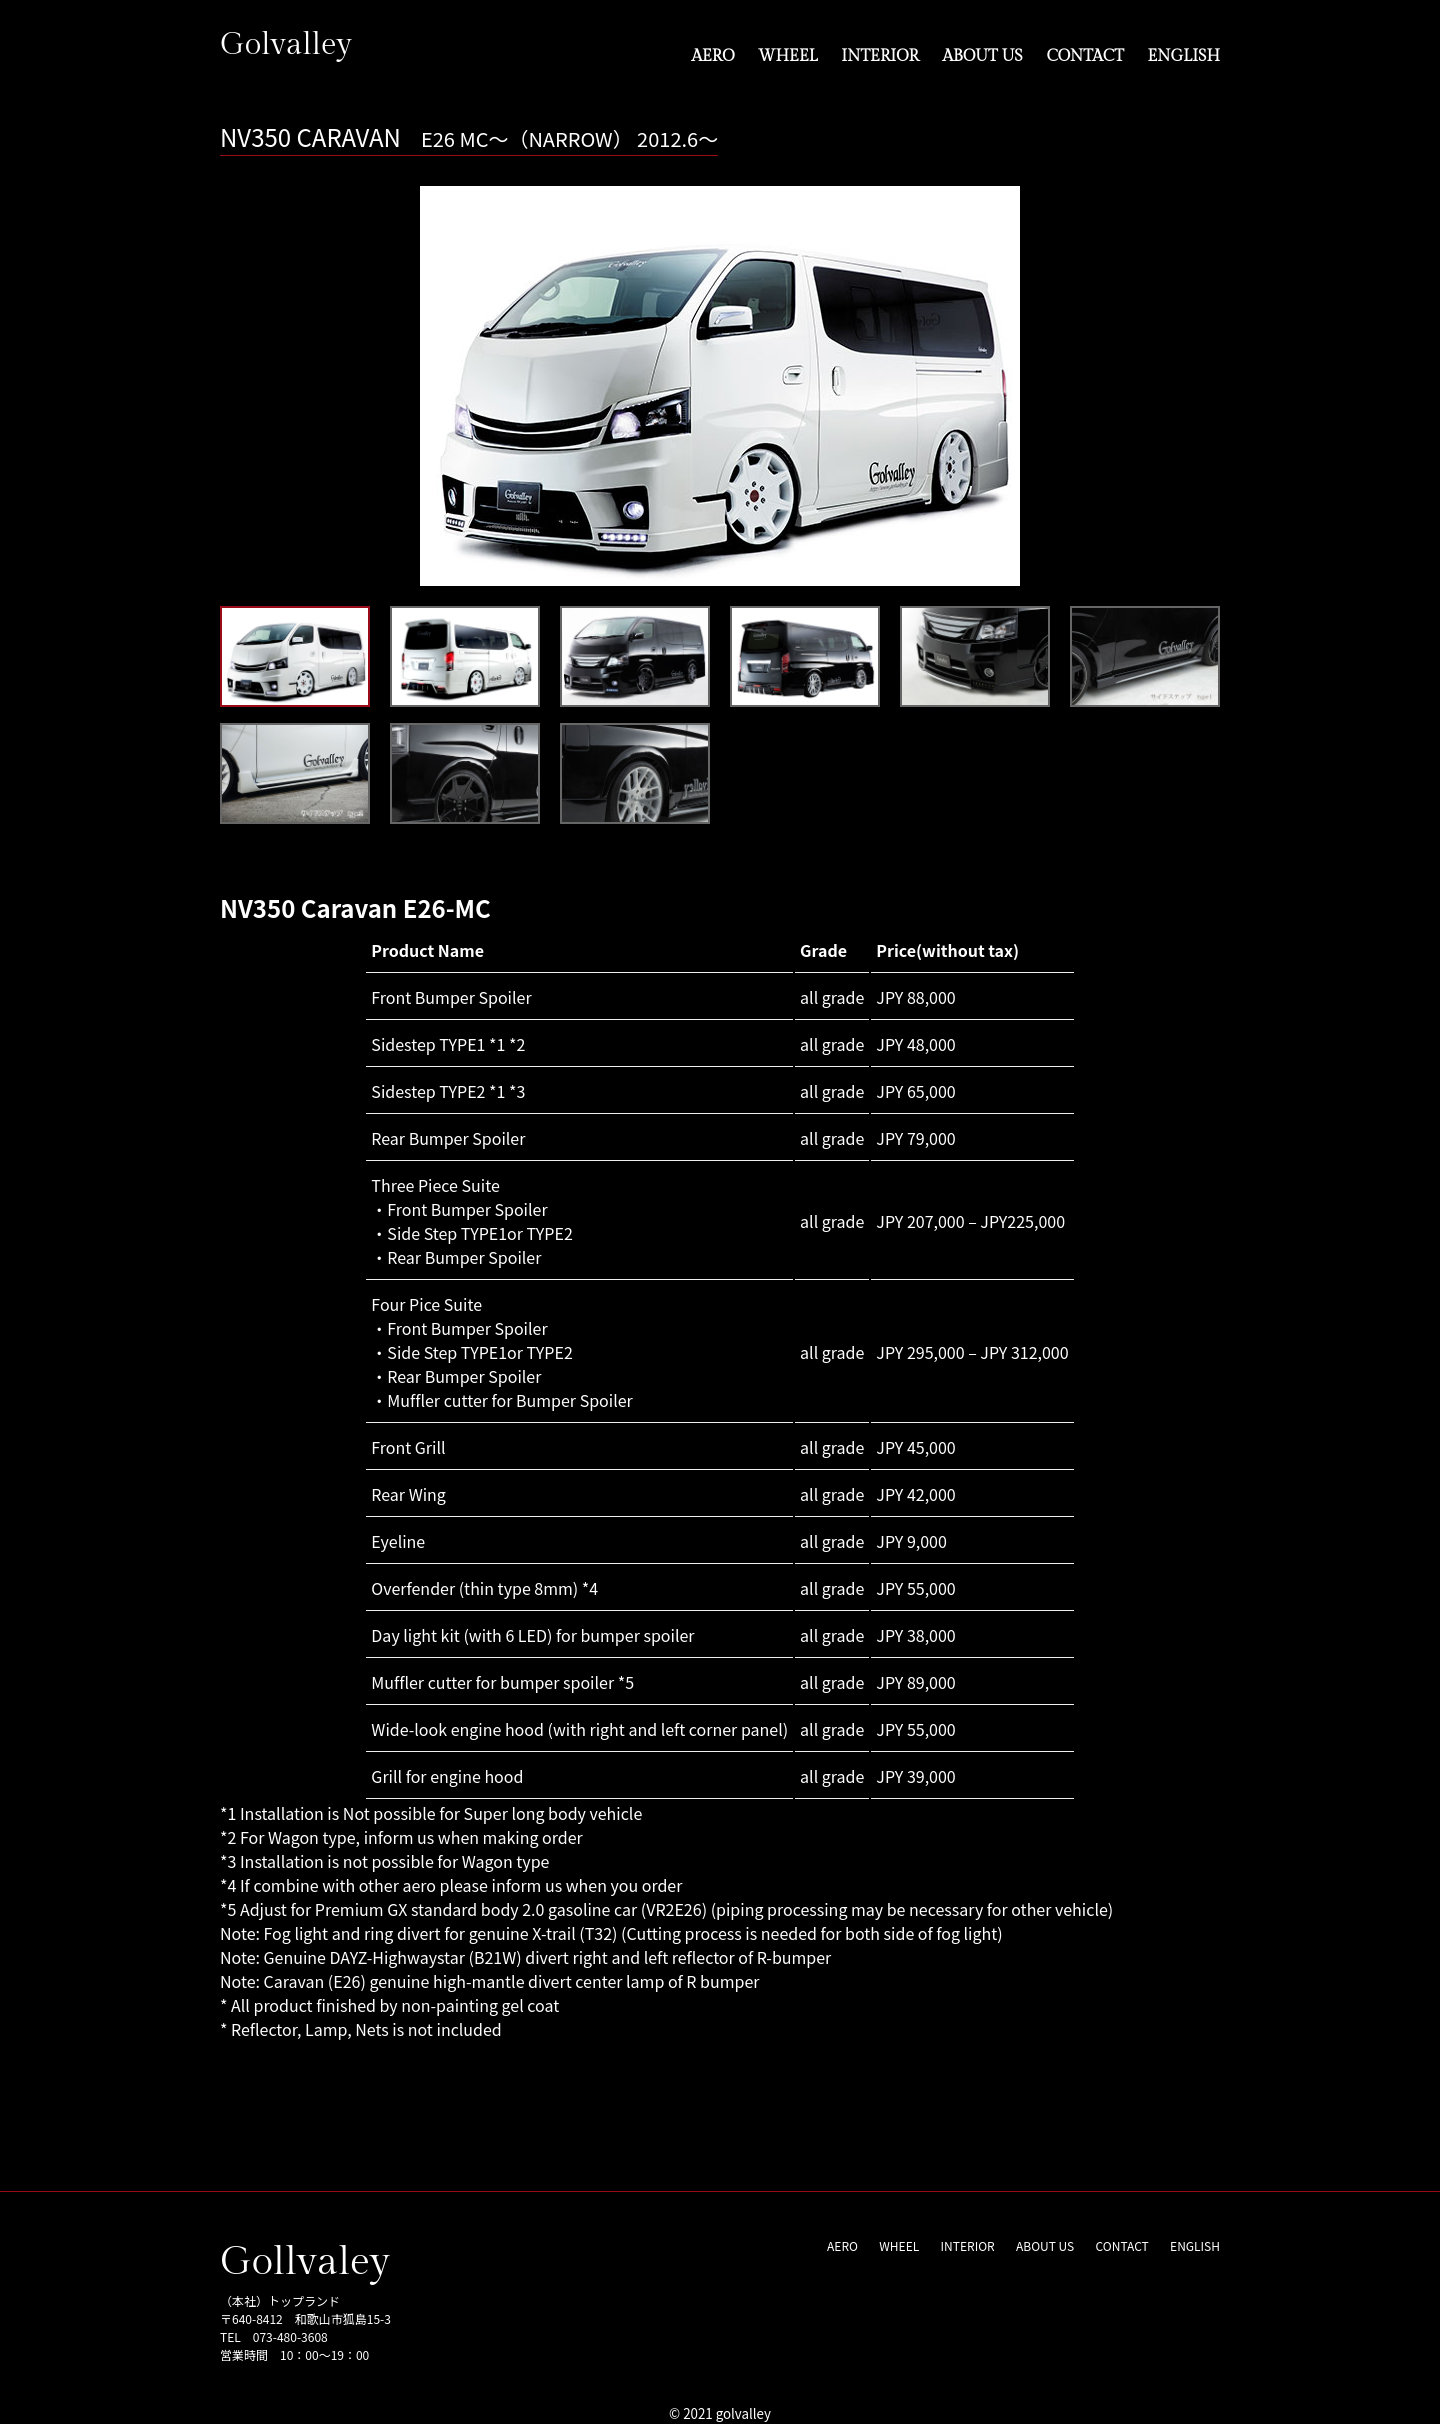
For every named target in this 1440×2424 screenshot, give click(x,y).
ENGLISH (1184, 55)
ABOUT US (983, 55)
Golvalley (288, 44)
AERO (712, 55)
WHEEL (788, 55)
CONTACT (1085, 55)
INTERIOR (880, 55)
